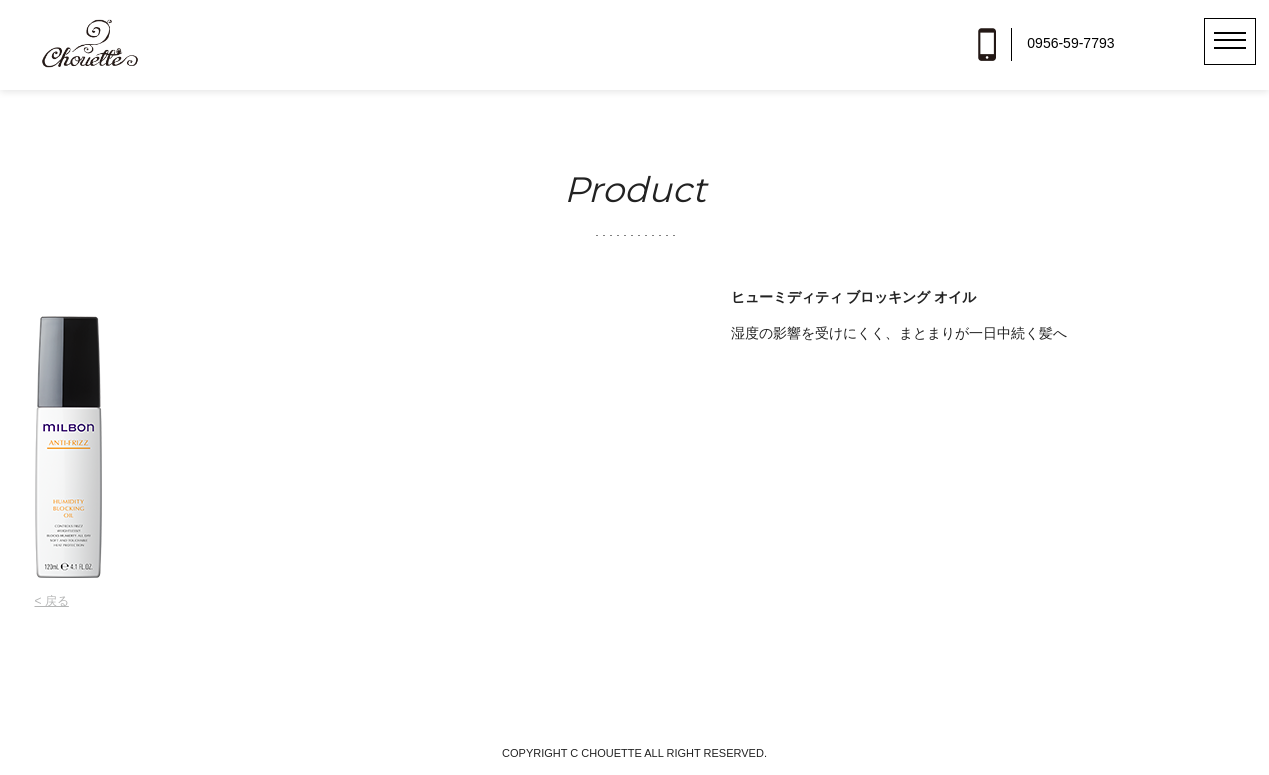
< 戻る (52, 601)
